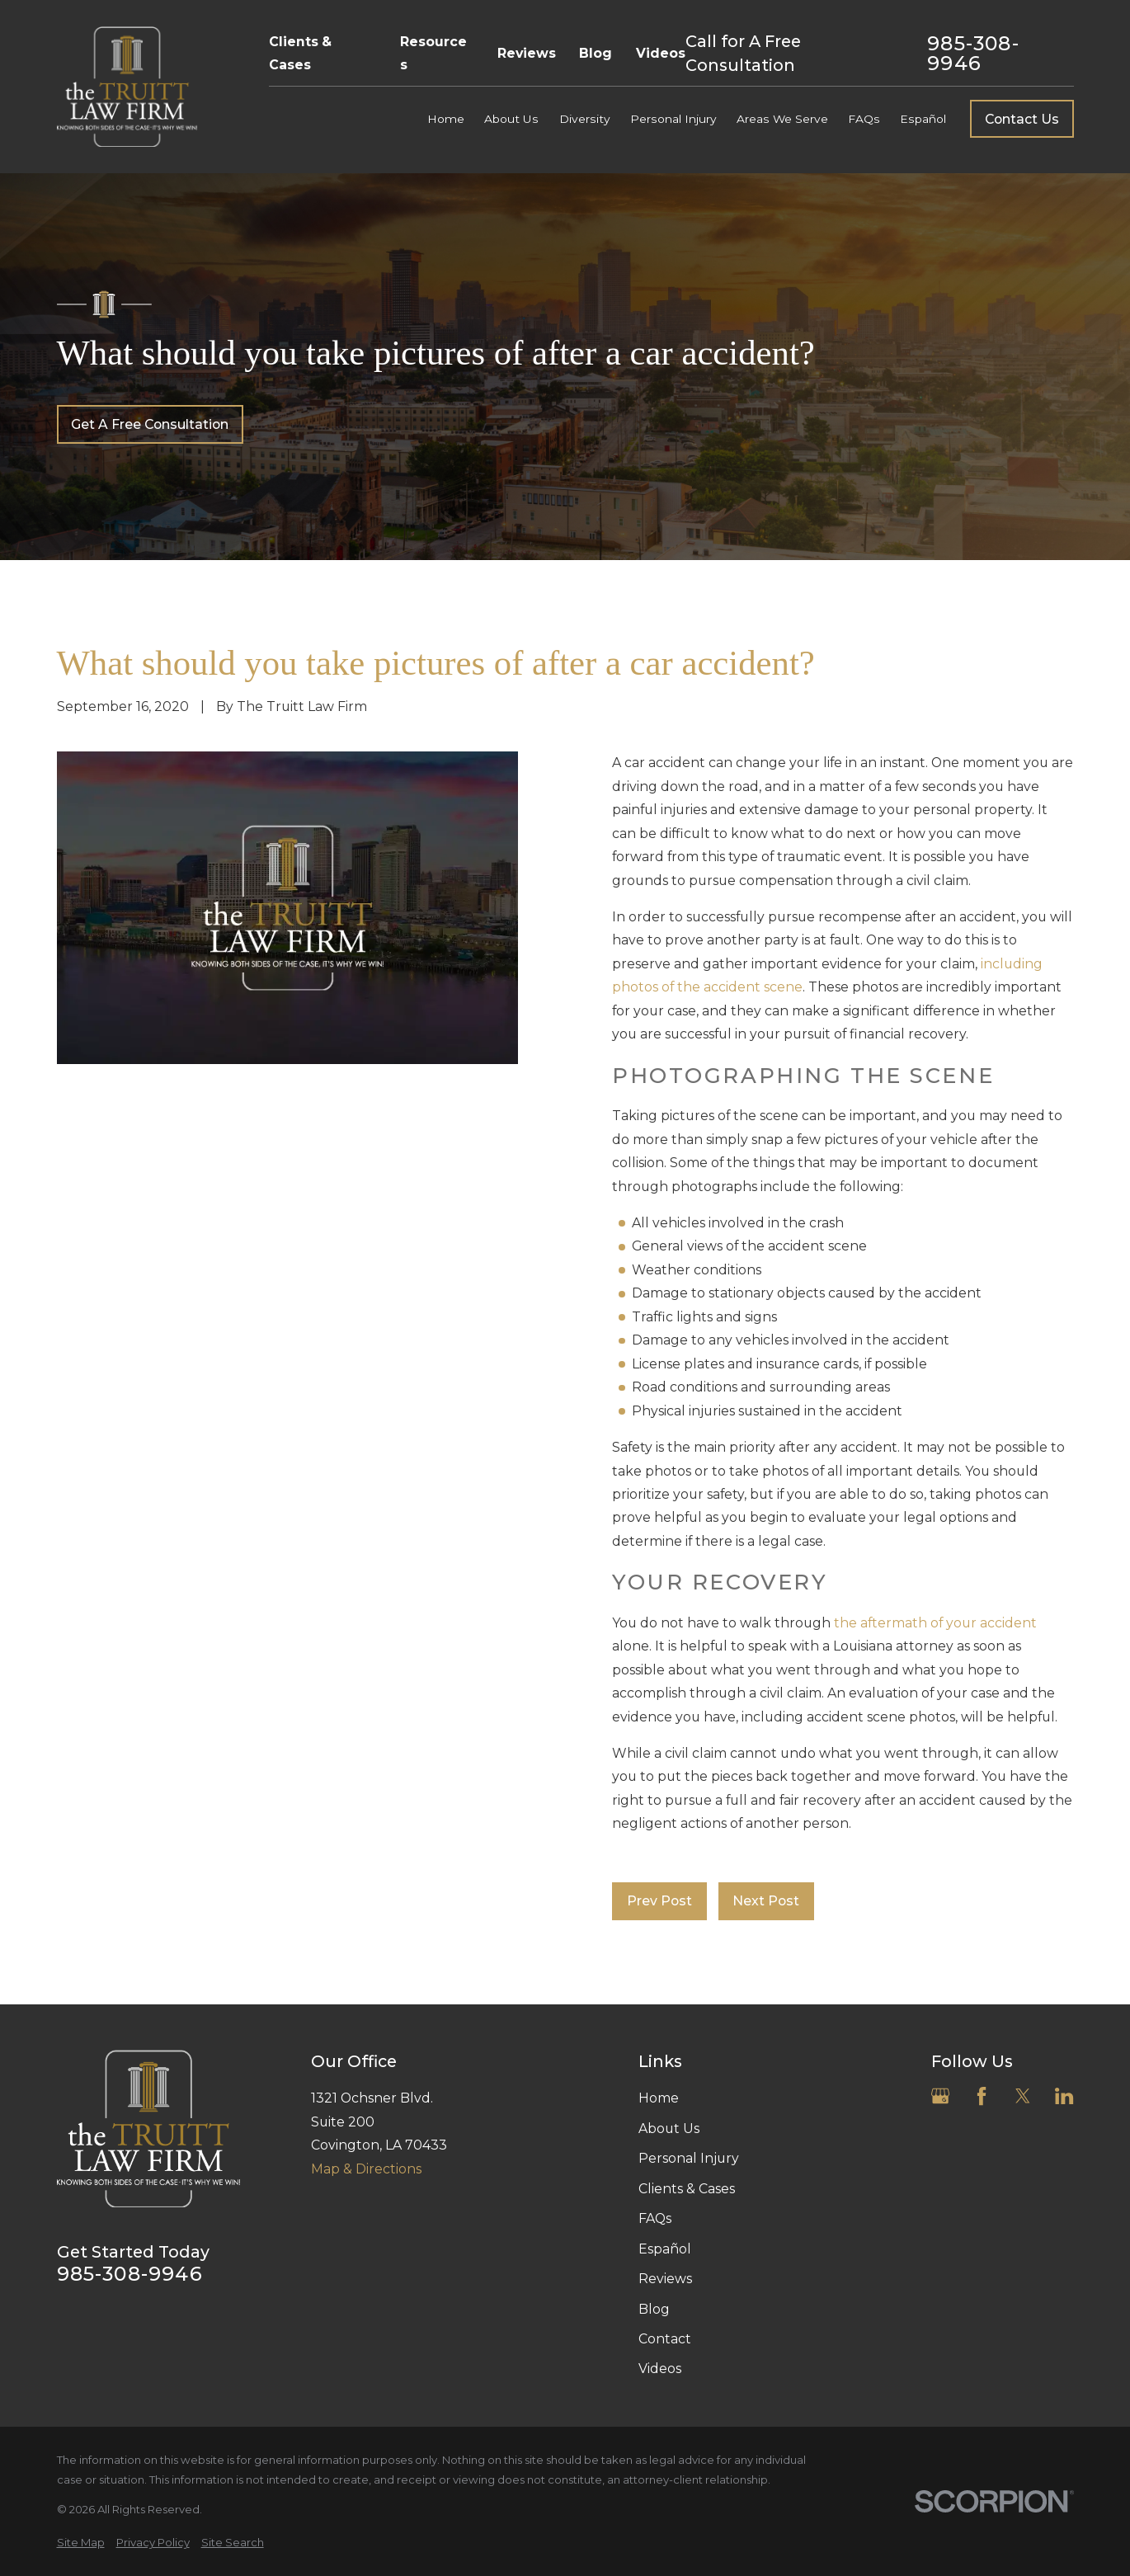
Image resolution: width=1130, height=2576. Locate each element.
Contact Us (1022, 119)
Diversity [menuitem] (584, 118)
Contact (664, 2339)
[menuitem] (81, 2543)
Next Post (765, 1901)
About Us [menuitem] (511, 118)
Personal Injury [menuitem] (673, 118)
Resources (433, 53)
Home (658, 2098)
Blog (595, 53)
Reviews (526, 53)
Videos (660, 53)
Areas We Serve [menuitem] (782, 118)
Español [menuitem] (923, 118)
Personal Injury (688, 2158)
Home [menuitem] (445, 118)
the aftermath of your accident (935, 1623)
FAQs (654, 2218)
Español (664, 2249)
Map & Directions (366, 2169)
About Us (668, 2128)
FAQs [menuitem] (864, 118)
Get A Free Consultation (149, 424)
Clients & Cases (300, 53)
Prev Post (659, 1901)
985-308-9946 (973, 53)
